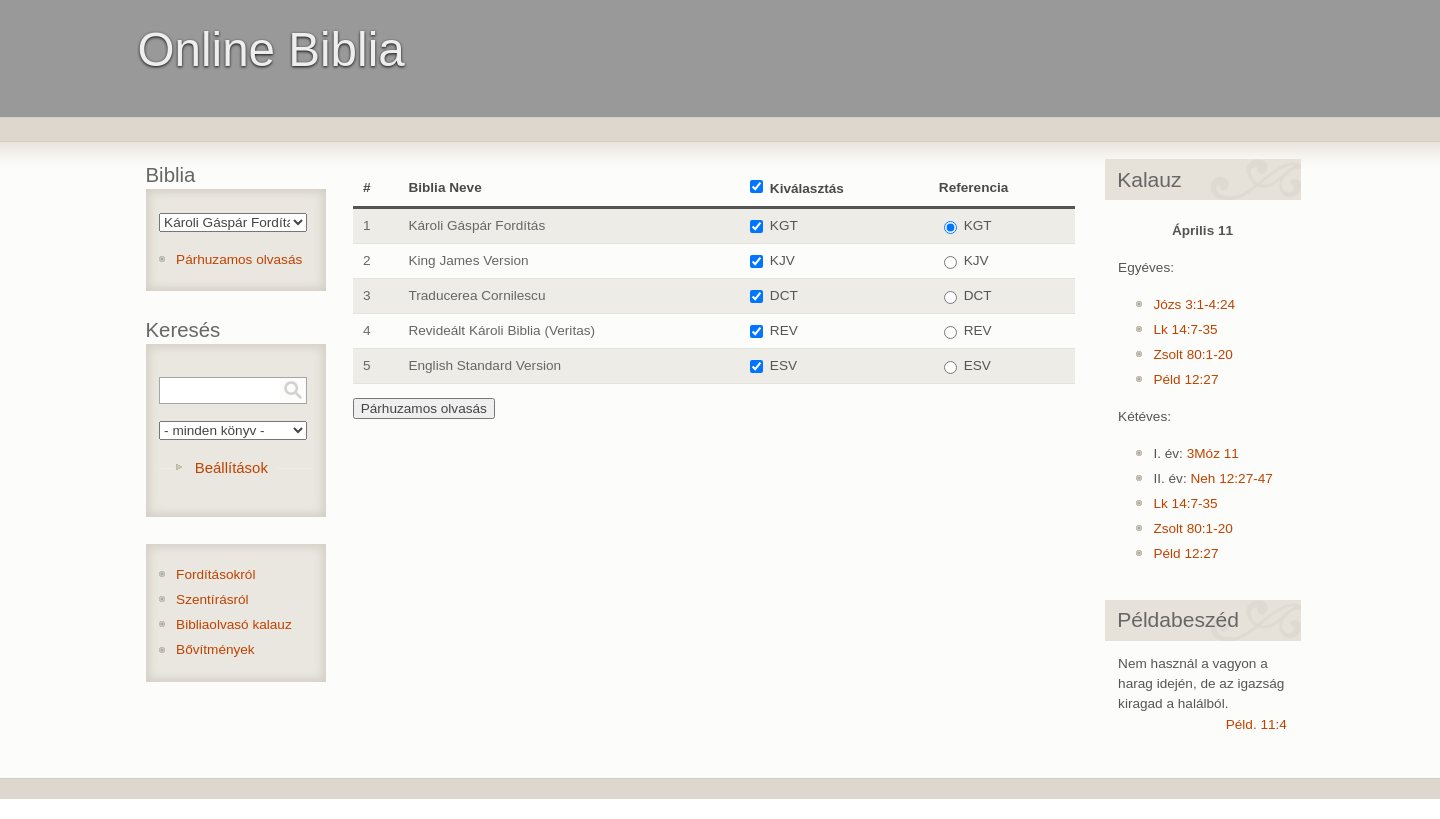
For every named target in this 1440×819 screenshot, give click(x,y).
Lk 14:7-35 (1185, 329)
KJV (782, 260)
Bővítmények (215, 649)
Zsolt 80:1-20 (1192, 354)
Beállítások (231, 467)
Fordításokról (215, 574)
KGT (784, 225)
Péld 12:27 (1185, 379)
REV (784, 330)
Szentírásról (212, 599)
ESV (783, 365)
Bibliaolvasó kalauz (234, 624)
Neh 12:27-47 (1231, 478)
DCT (784, 295)
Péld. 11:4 (1256, 724)
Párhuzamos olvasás (239, 259)
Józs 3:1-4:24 (1194, 304)
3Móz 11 (1213, 453)
